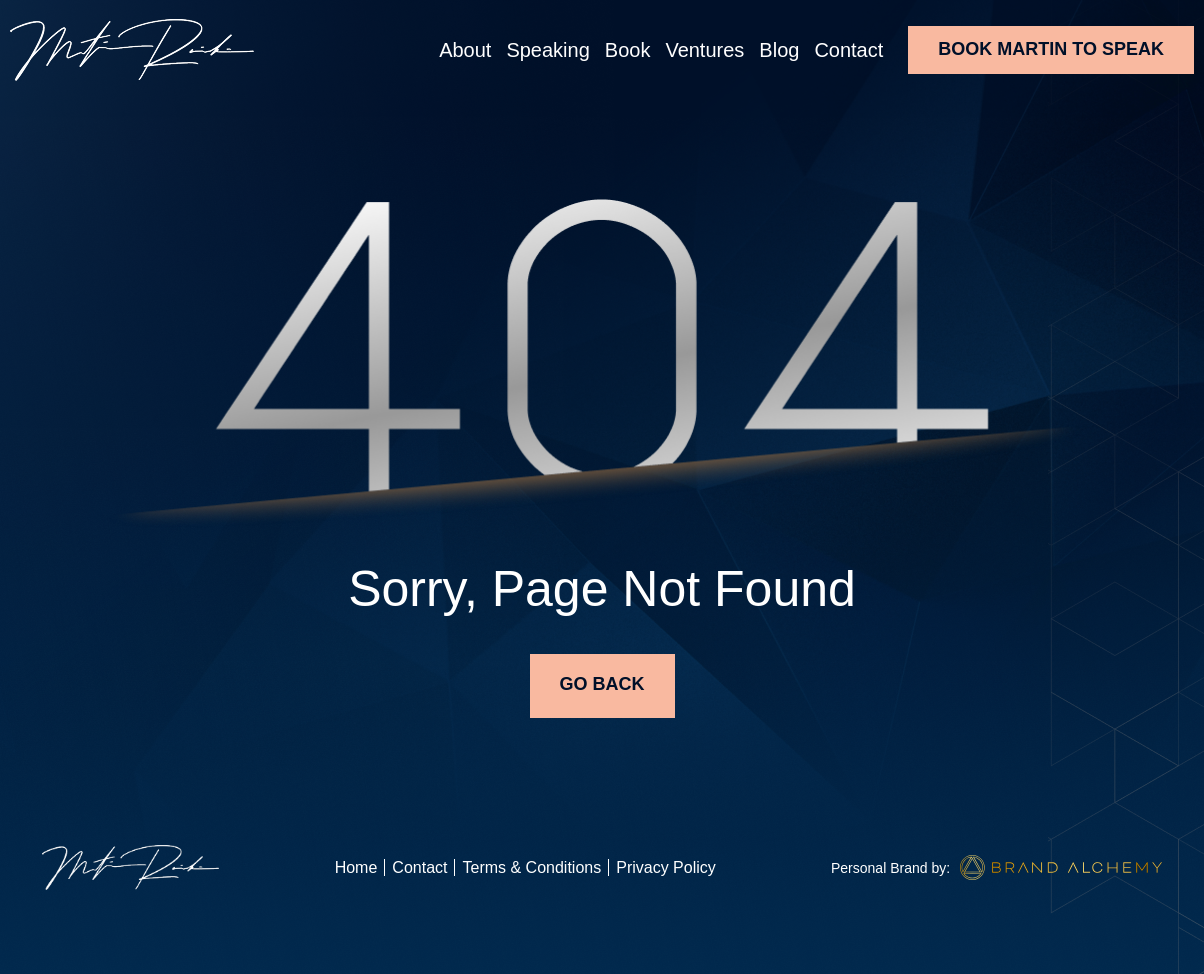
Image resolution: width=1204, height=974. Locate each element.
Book (628, 50)
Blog (779, 50)
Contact (848, 50)
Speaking (547, 50)
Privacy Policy (666, 867)
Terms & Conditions (531, 867)
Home (356, 867)
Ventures (704, 50)
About (465, 50)
